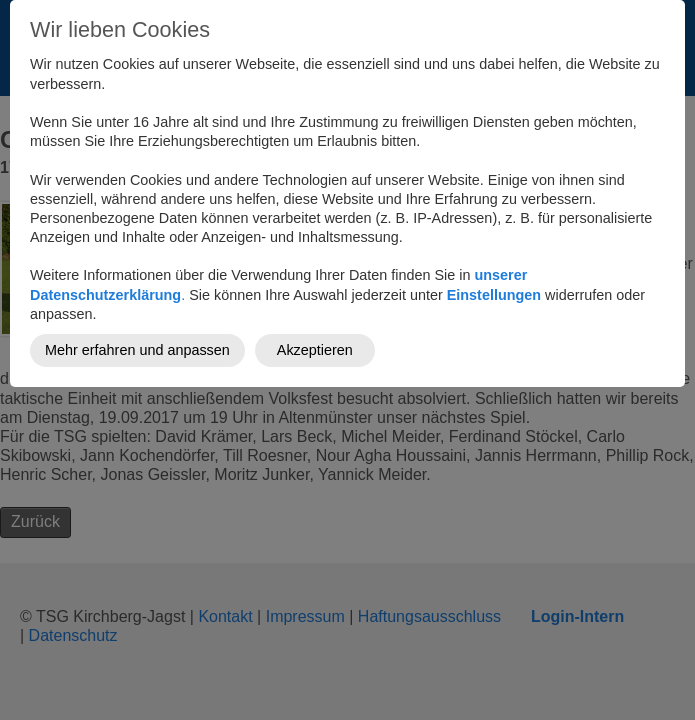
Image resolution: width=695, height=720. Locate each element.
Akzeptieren (315, 350)
